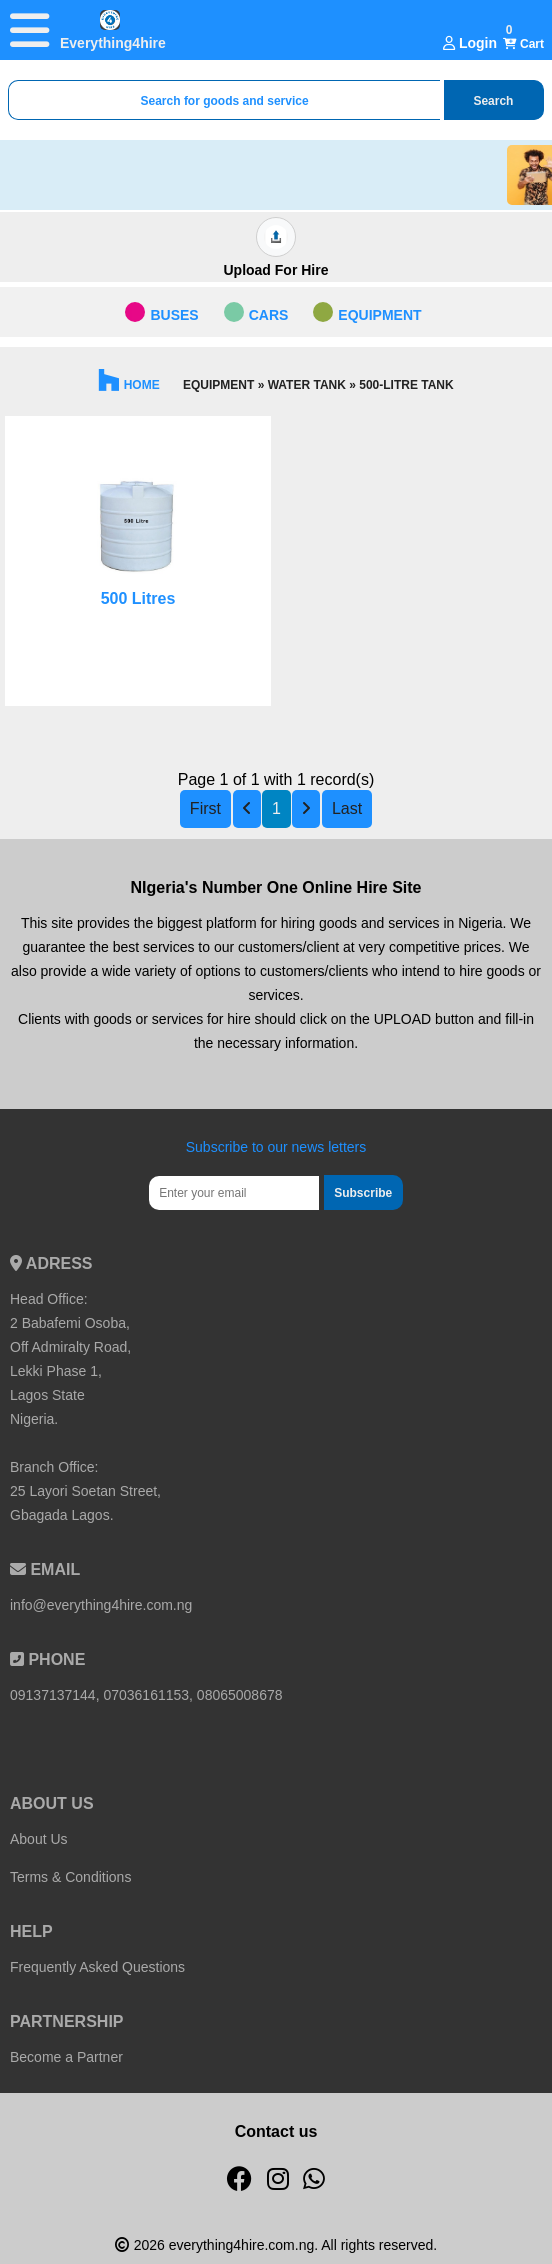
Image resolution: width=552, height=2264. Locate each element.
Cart (523, 44)
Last (347, 808)
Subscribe (363, 1193)
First (205, 808)
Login (470, 43)
